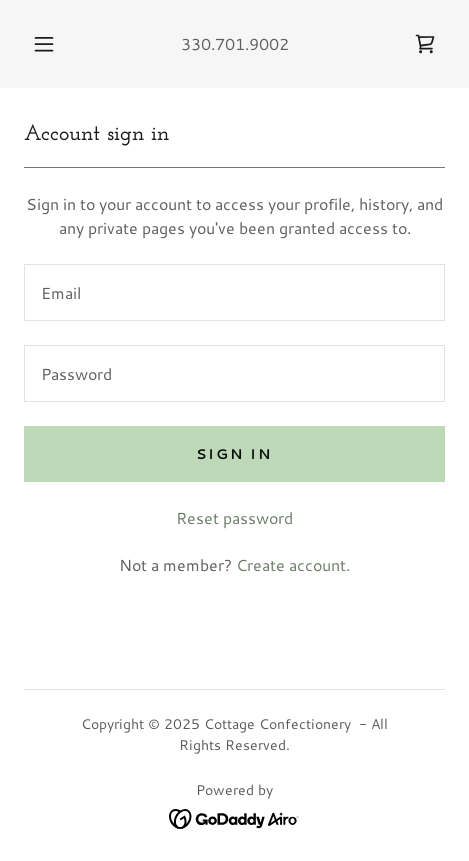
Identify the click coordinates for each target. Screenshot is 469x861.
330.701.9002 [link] (235, 43)
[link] (425, 44)
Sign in (234, 454)
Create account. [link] (293, 564)
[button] (44, 44)
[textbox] (234, 292)
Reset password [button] (234, 517)
